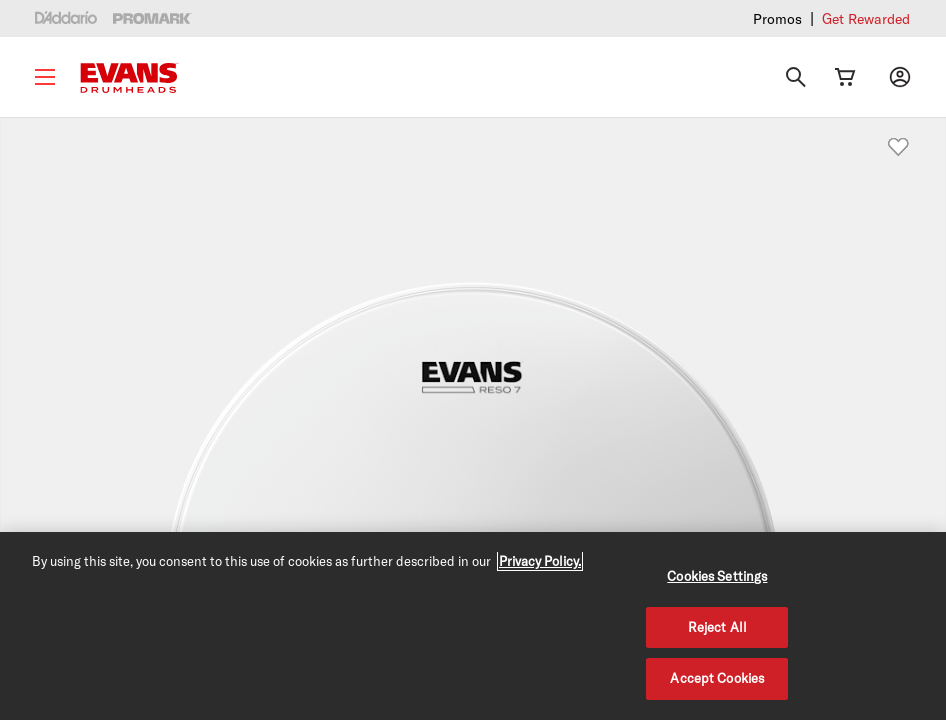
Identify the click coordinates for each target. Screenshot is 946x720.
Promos (777, 18)
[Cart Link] (845, 77)
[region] (473, 626)
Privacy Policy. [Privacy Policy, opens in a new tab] (540, 561)
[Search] (796, 77)
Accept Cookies (717, 678)
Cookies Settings (717, 576)
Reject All (717, 627)
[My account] (900, 77)
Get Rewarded (866, 18)
